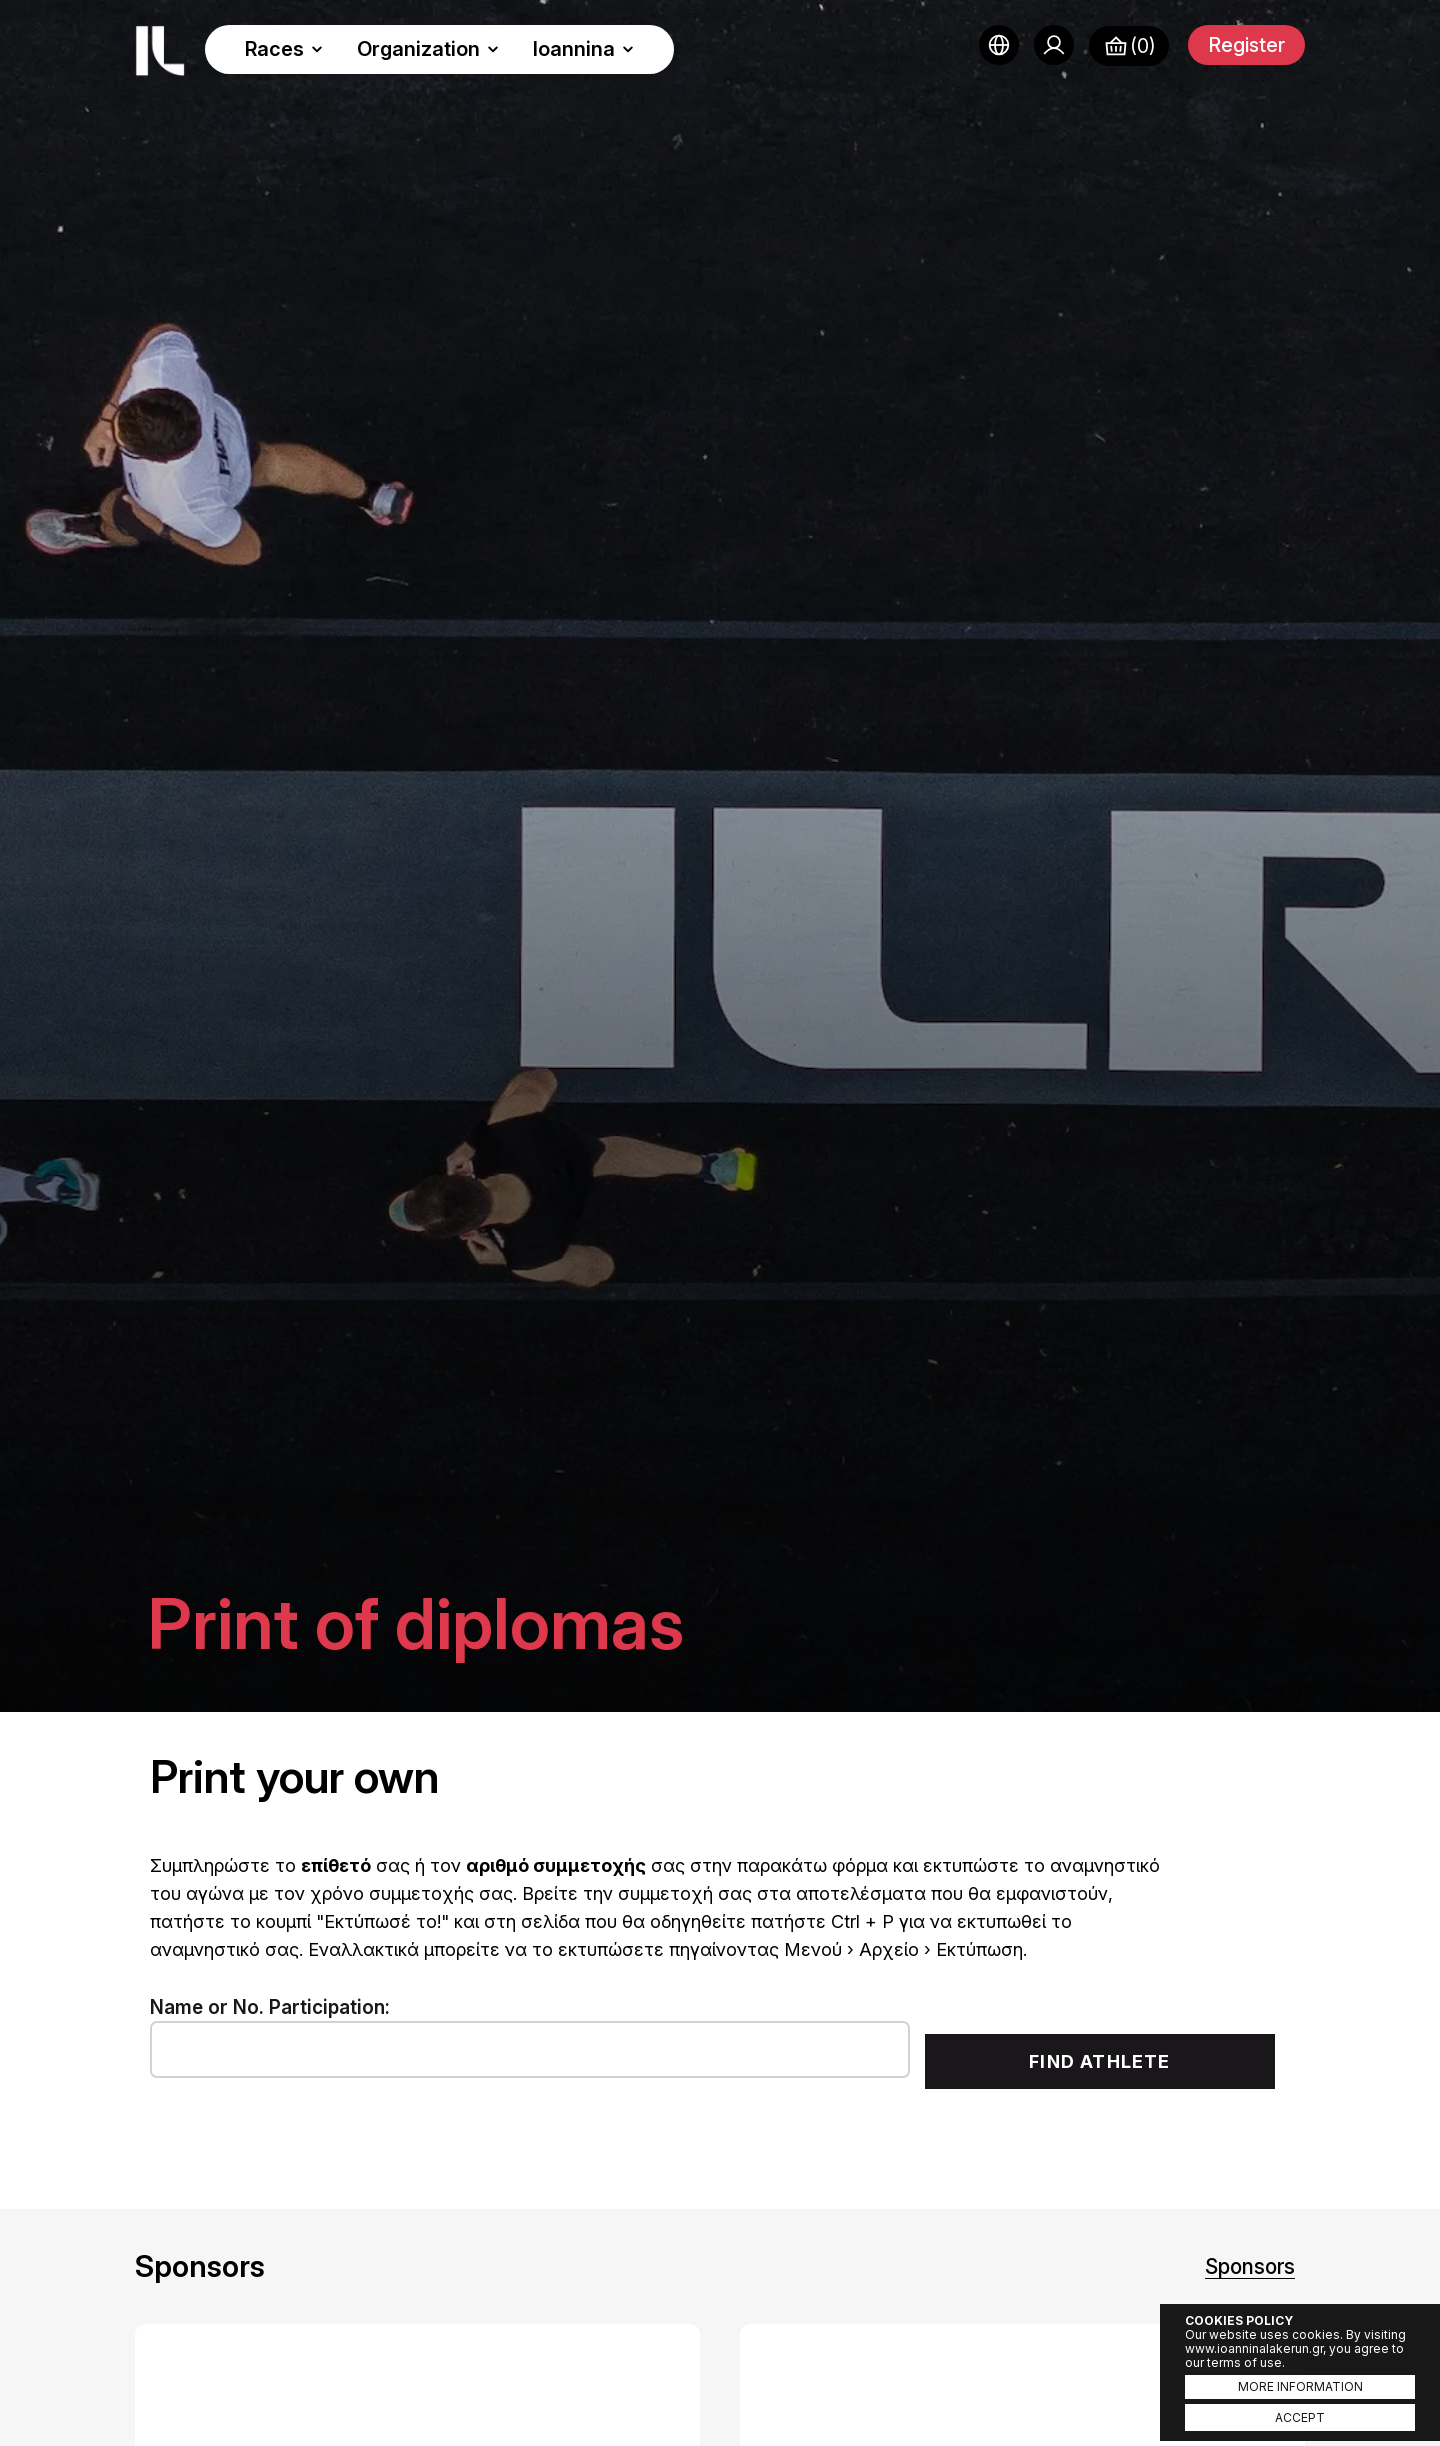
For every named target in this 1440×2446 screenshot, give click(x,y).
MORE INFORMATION (1300, 2386)
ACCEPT (1300, 2417)
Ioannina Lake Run (160, 51)
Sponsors (1250, 2266)
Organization (428, 49)
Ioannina (583, 49)
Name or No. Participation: (270, 2007)
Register (1246, 45)
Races (284, 49)
